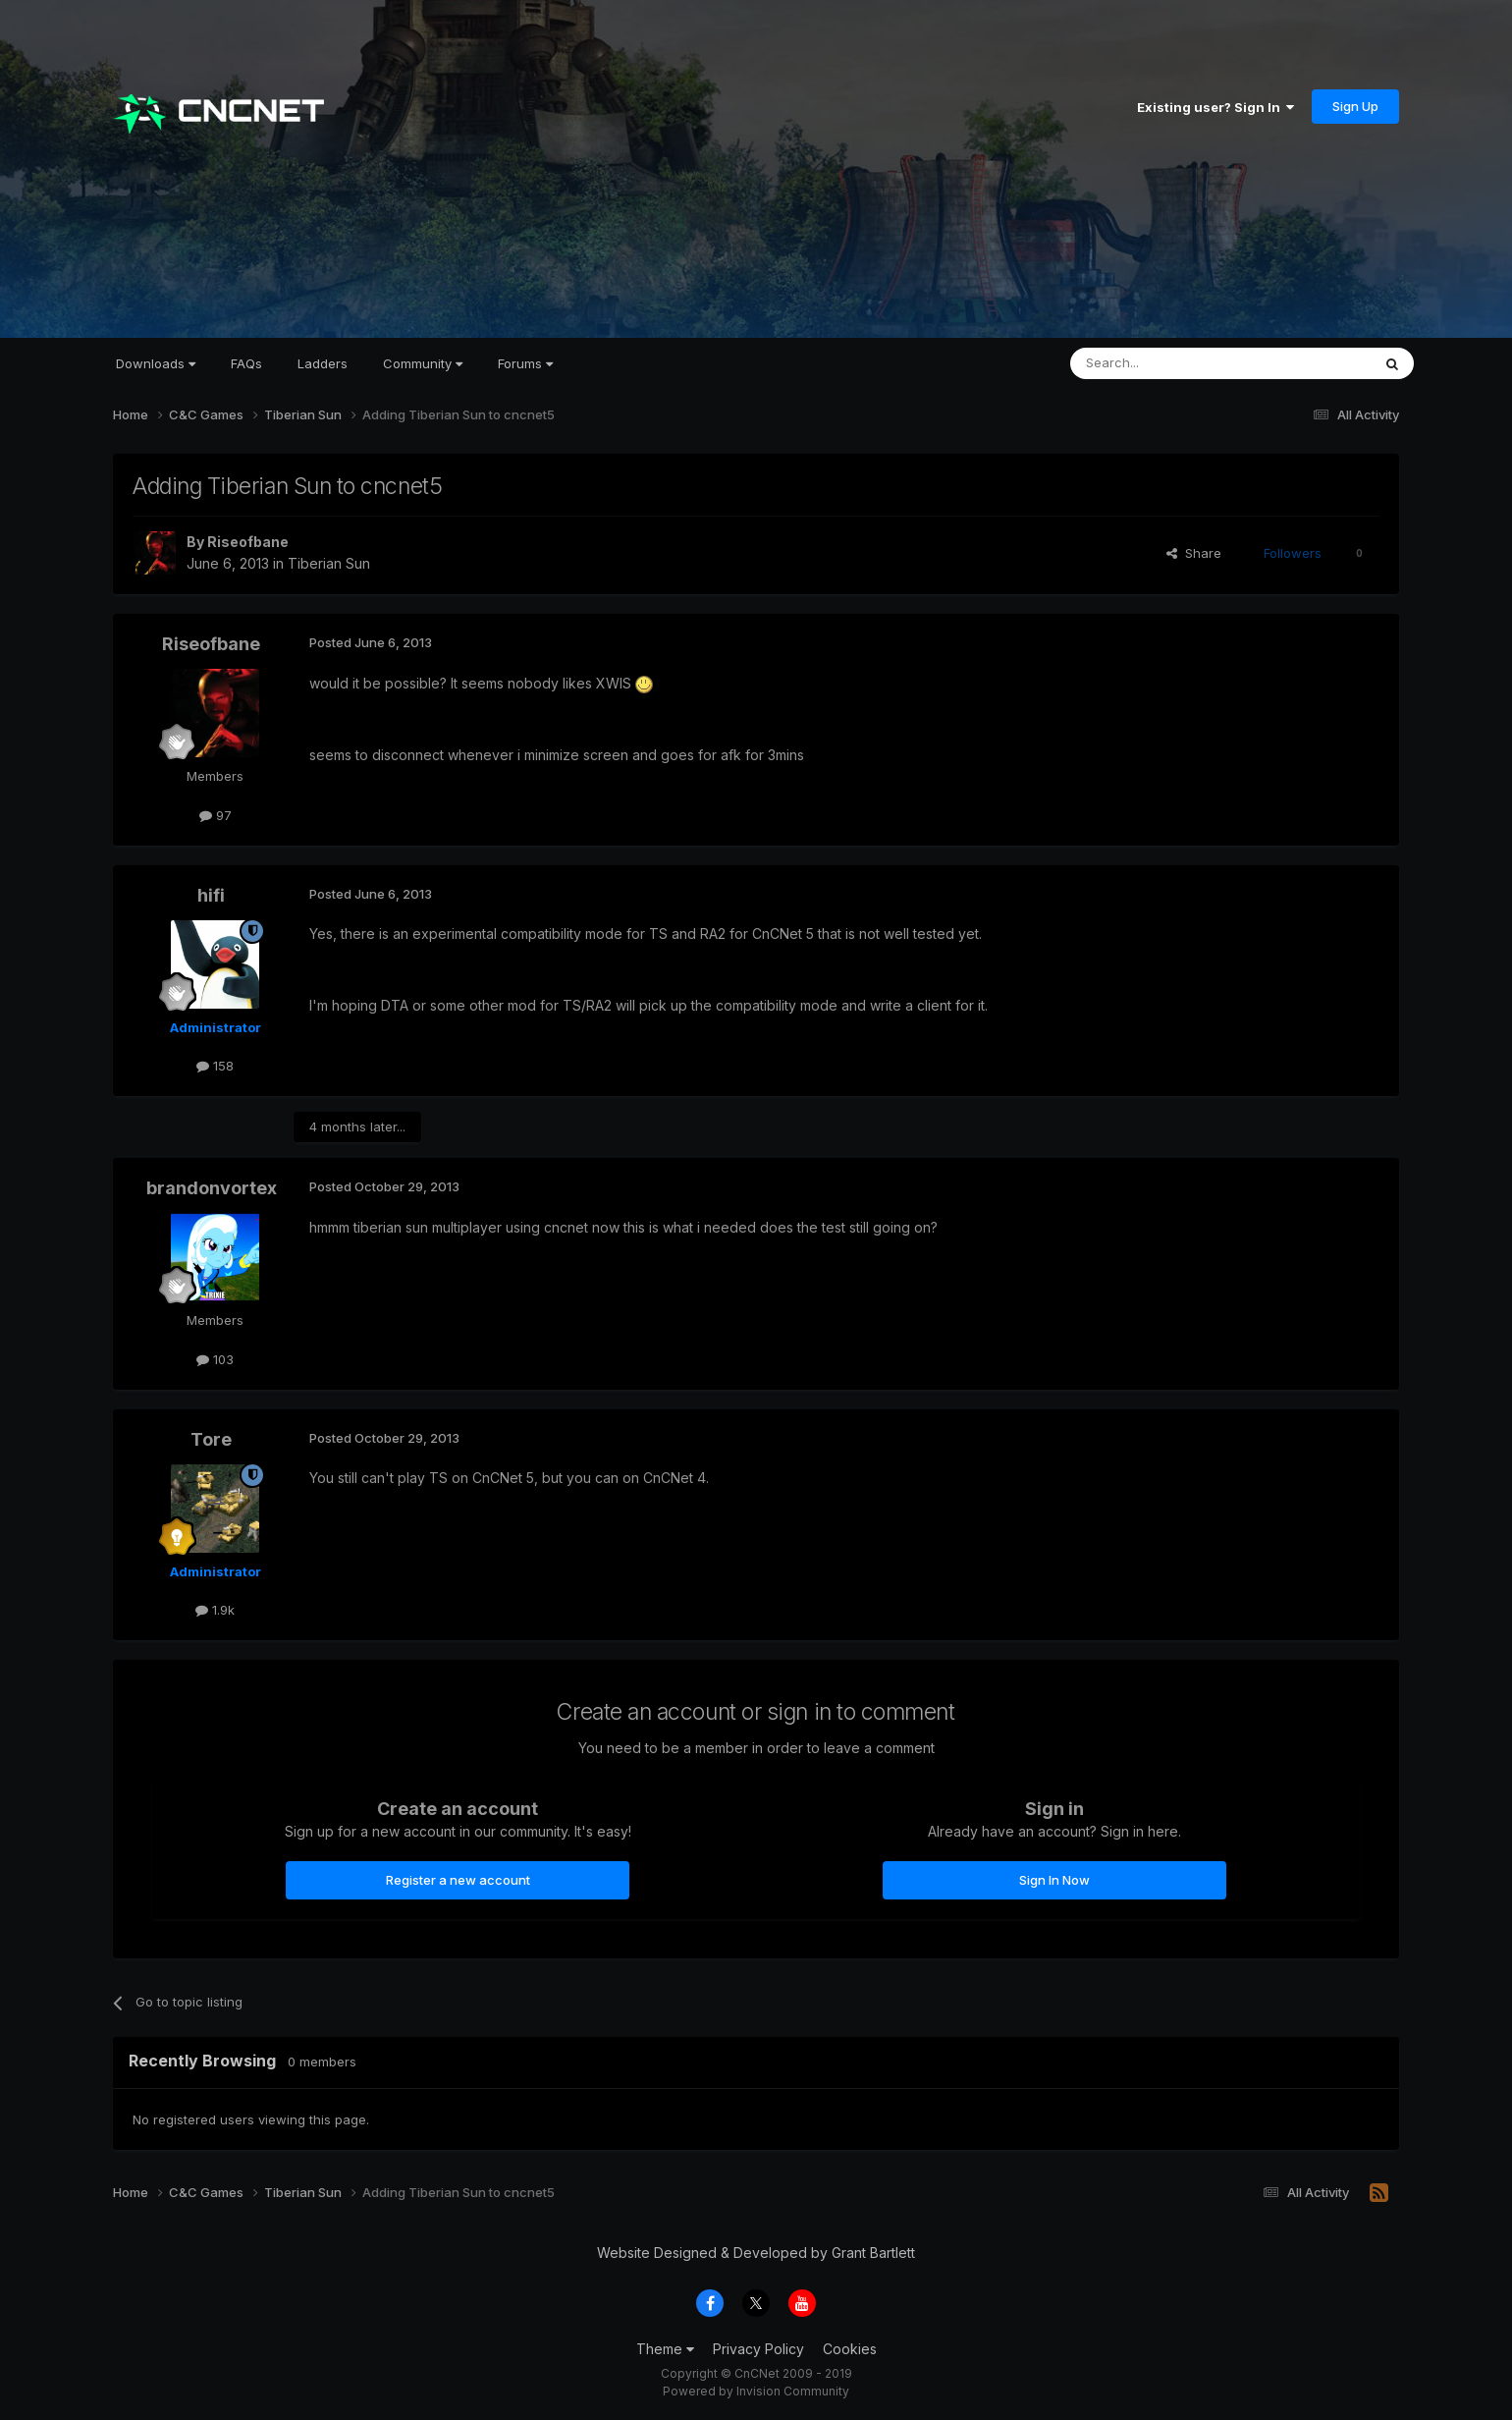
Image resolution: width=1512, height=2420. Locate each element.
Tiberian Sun (329, 563)
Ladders (322, 363)
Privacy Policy (758, 2348)
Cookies (850, 2348)
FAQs (246, 363)
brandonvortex (211, 1188)
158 (215, 1065)
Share (1193, 553)
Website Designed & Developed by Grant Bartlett (756, 2252)
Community (422, 363)
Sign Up (1355, 106)
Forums (525, 363)
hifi (211, 895)
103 (215, 1359)
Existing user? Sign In (1215, 107)
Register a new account (458, 1880)
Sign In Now (1054, 1880)
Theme (665, 2348)
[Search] (1170, 363)
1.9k (215, 1610)
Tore (211, 1439)
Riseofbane (248, 541)
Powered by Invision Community (756, 2391)
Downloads (155, 363)
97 (215, 815)
